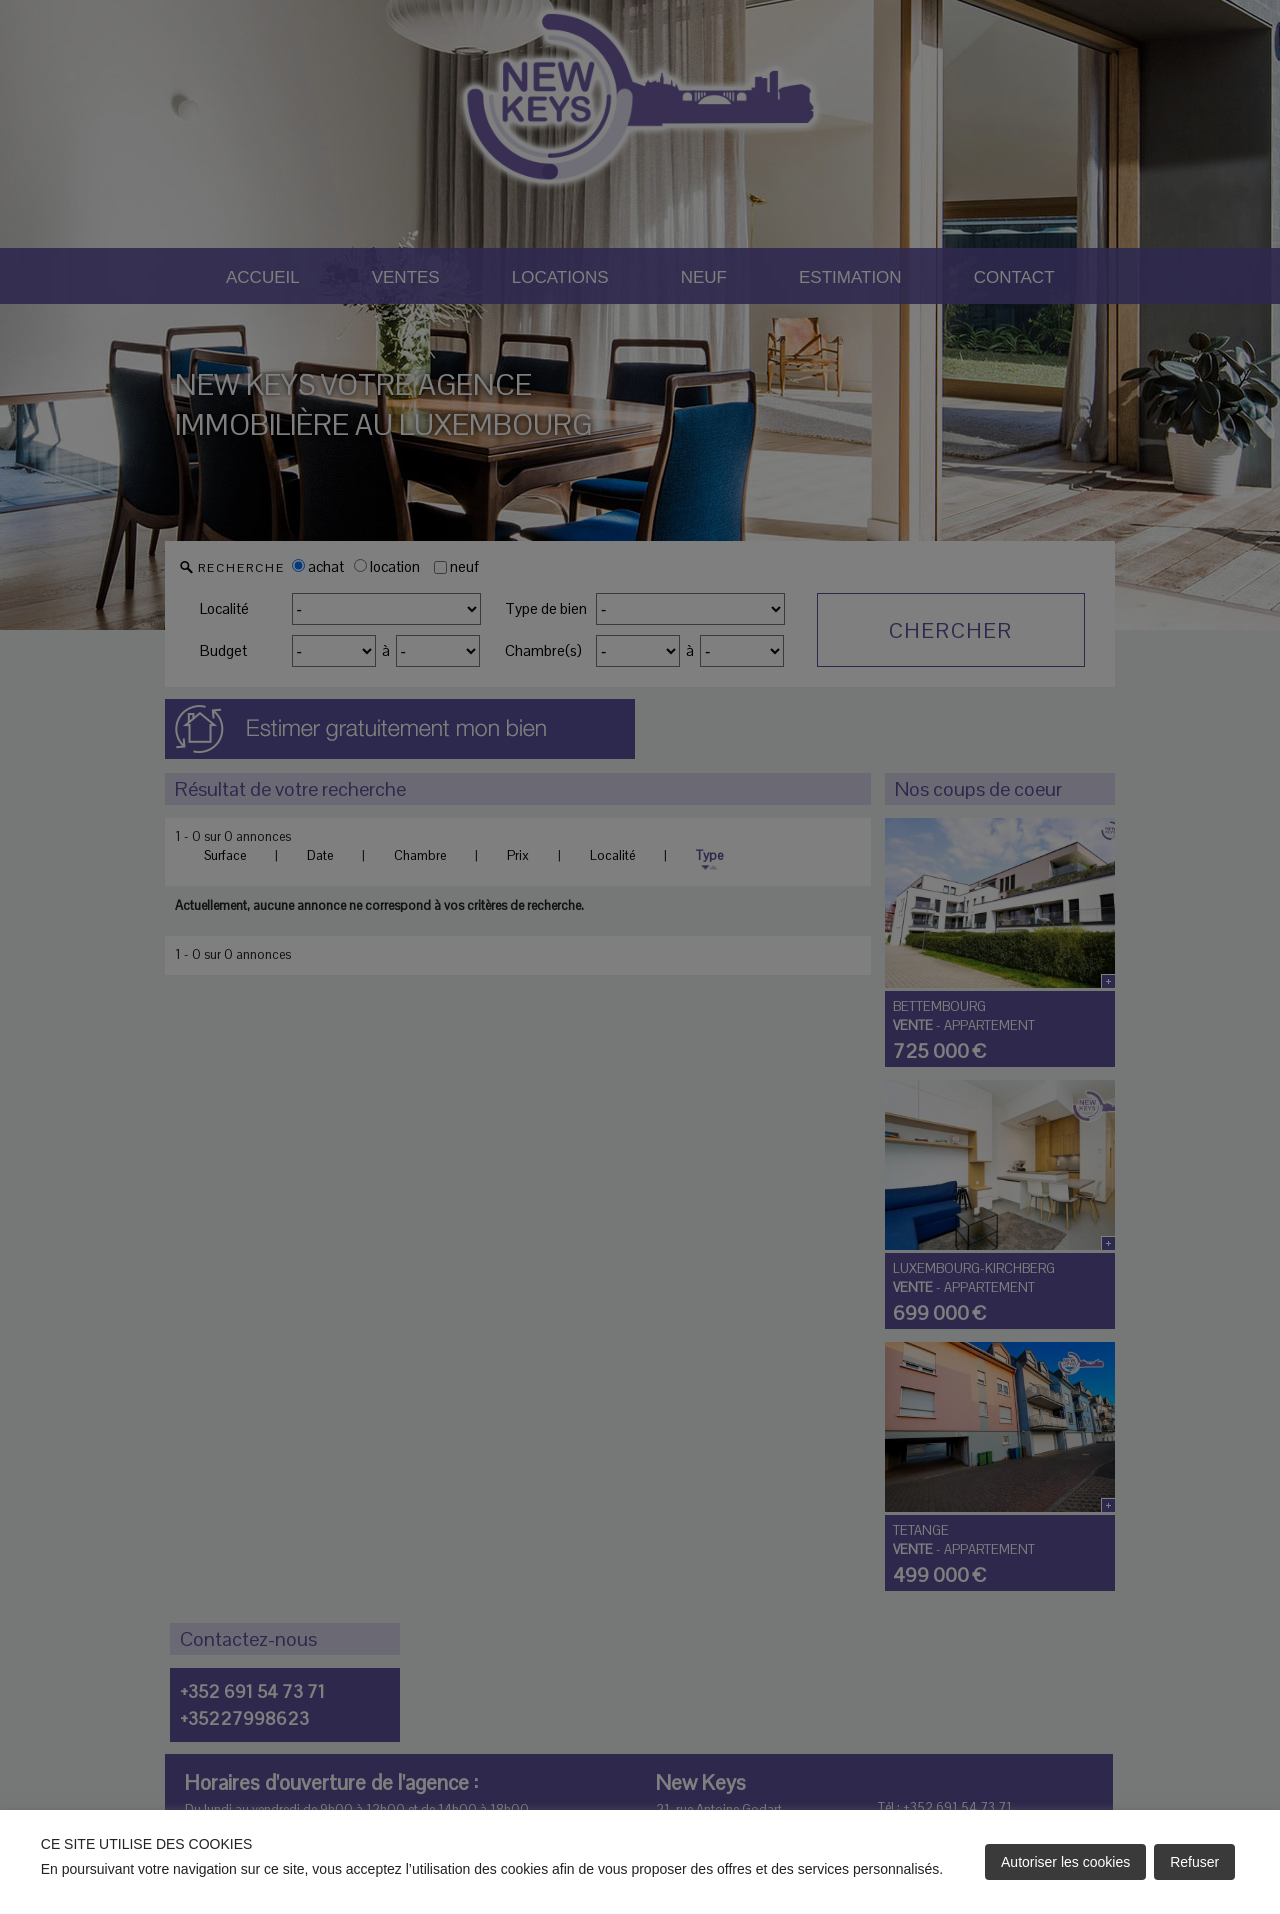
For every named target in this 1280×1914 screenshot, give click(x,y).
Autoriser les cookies (1065, 1862)
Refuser (1194, 1862)
